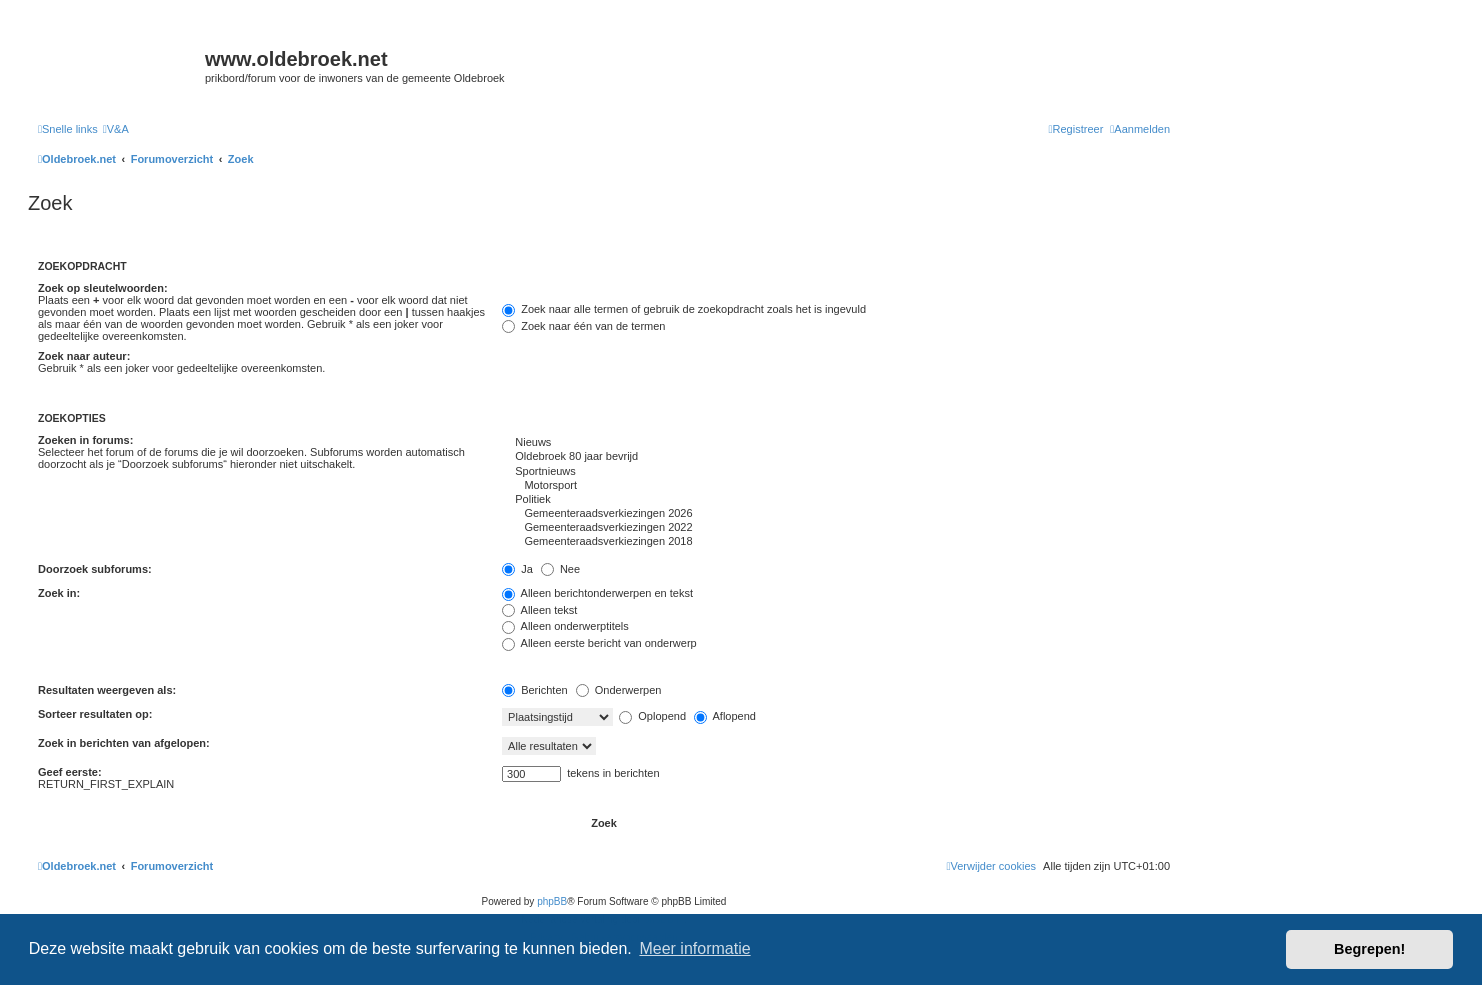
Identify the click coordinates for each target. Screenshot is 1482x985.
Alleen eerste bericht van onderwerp (599, 643)
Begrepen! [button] (1369, 949)
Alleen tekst (539, 610)
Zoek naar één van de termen (583, 326)
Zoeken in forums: (85, 440)
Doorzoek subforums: (95, 569)
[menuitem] (116, 129)
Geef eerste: (70, 772)
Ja (517, 569)
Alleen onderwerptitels (565, 626)
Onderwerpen (619, 690)
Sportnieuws (836, 472)
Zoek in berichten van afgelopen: (124, 743)
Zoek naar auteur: (84, 356)
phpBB (552, 901)
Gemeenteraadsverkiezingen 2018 (836, 542)
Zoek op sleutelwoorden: (103, 288)
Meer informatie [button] (694, 948)
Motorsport (836, 486)
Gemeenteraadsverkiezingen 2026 (836, 514)
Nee (560, 569)
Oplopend (652, 716)
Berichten (535, 690)
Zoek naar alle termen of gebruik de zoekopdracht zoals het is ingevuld (684, 309)
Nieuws (836, 443)
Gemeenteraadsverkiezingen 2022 (836, 528)
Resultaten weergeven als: (107, 690)
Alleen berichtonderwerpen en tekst (597, 593)
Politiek (836, 500)
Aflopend (725, 716)
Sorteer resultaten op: (95, 714)
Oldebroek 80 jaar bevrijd (836, 457)
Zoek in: (59, 593)
